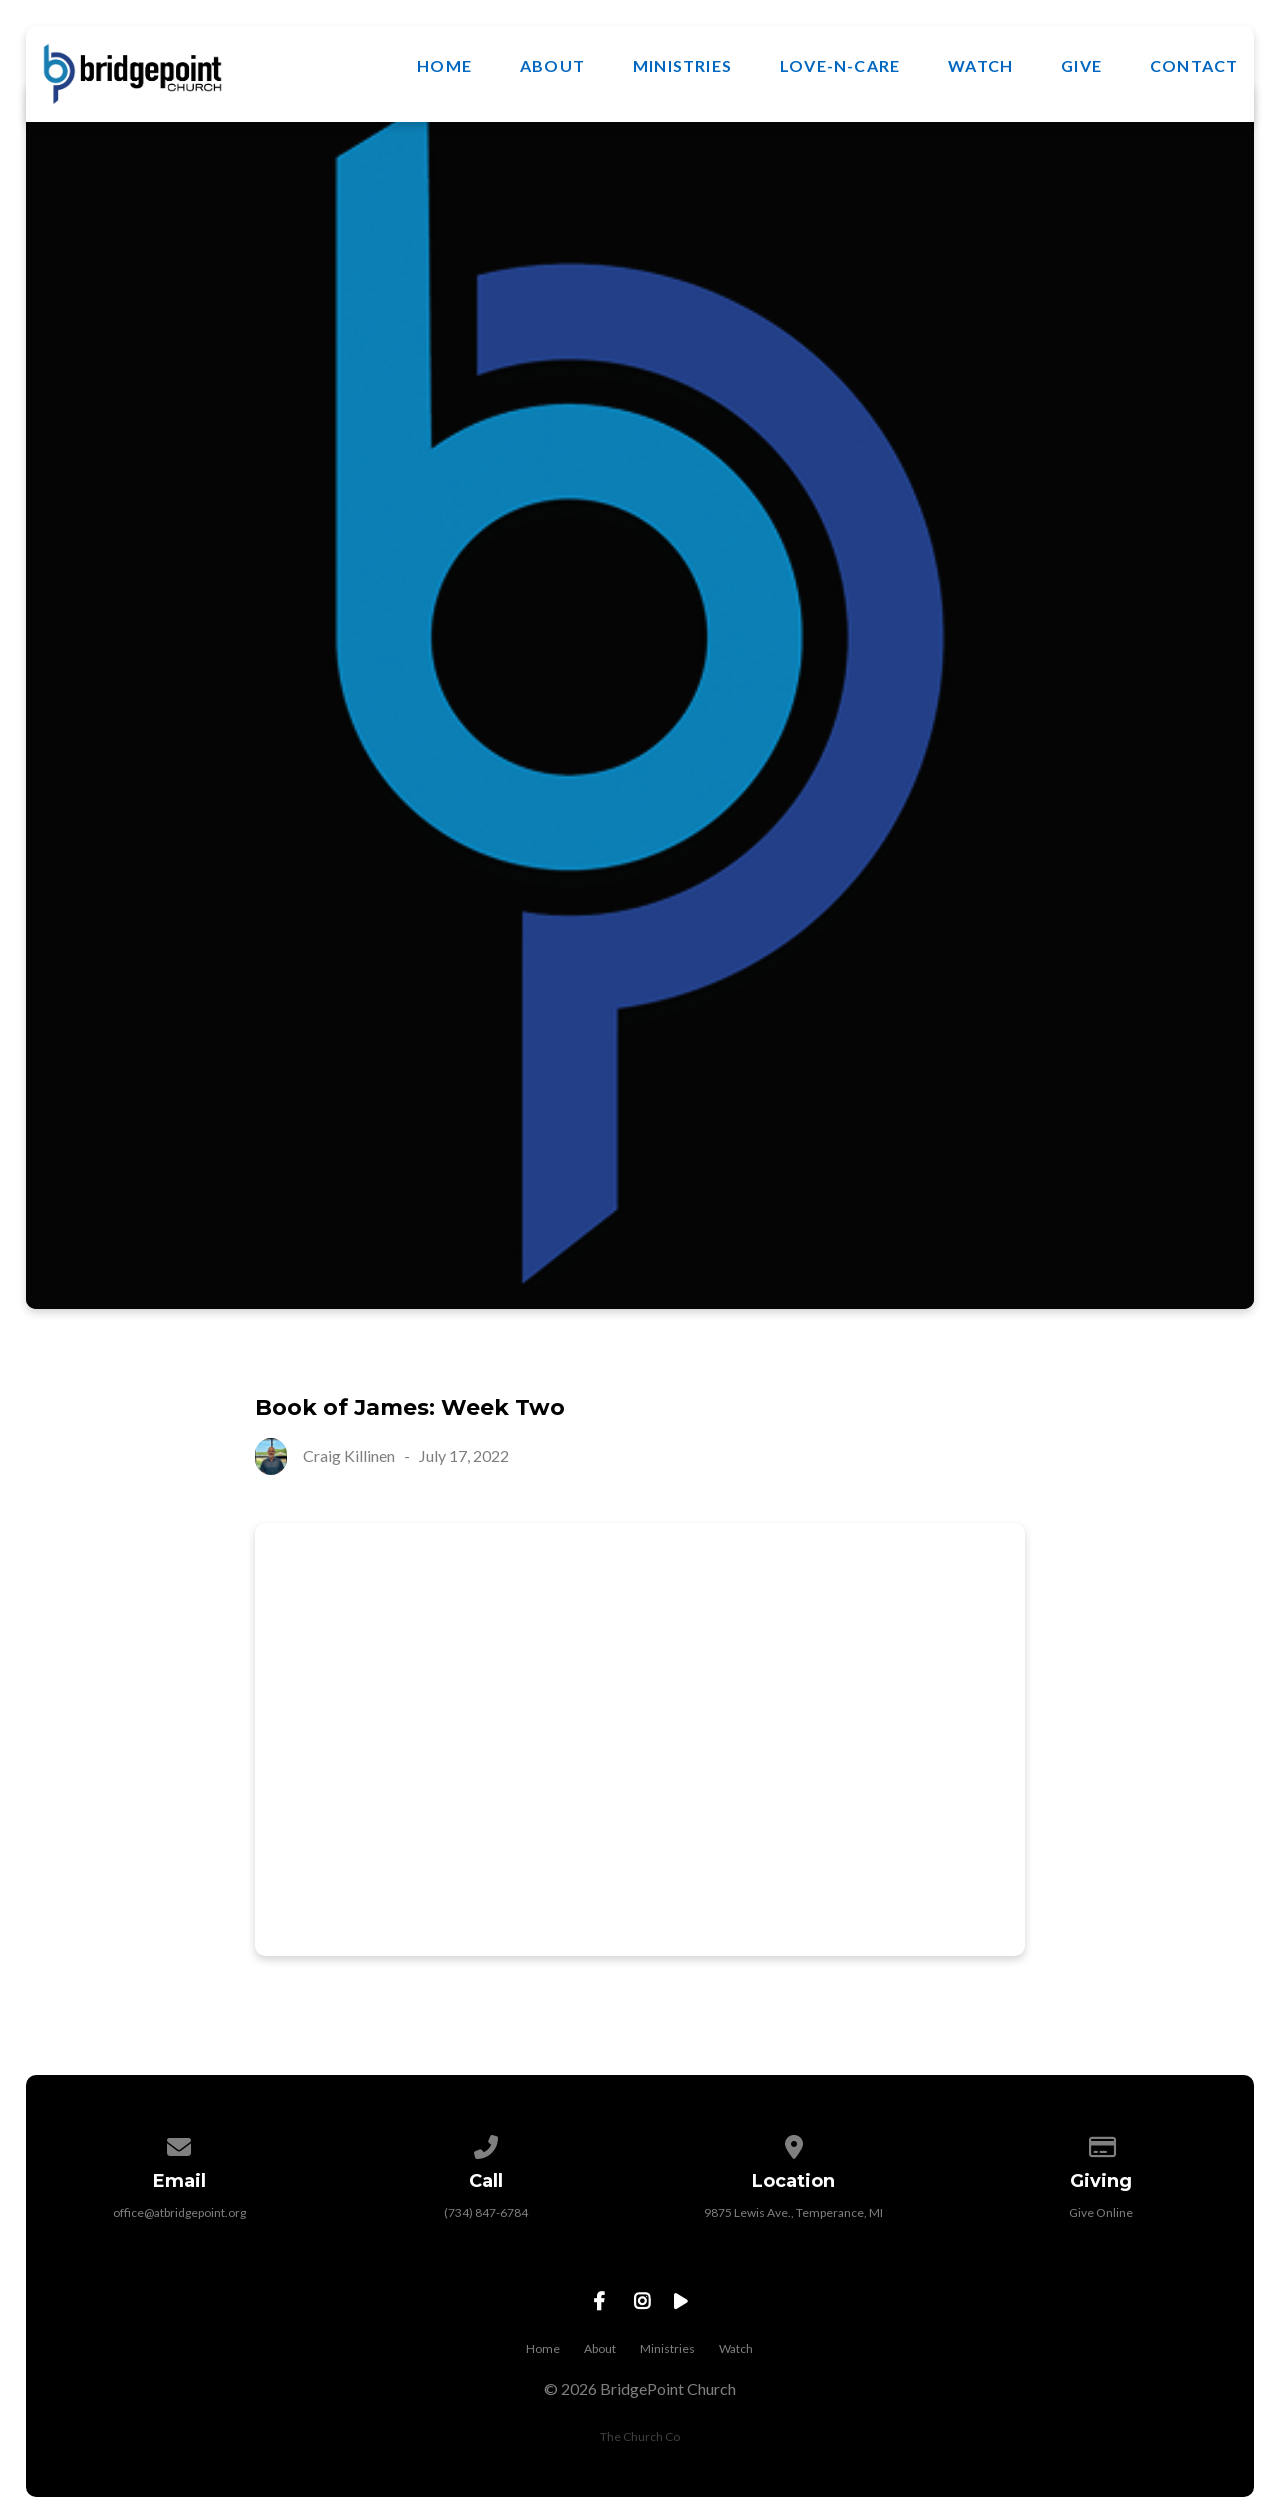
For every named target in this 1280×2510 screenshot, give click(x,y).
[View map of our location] (794, 2143)
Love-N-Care (840, 66)
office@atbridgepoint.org (179, 2212)
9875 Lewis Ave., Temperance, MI (793, 2212)
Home (444, 66)
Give (1081, 66)
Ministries (682, 66)
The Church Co (640, 2436)
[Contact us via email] (179, 2143)
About (552, 66)
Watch (980, 66)
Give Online (1101, 2212)
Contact (1194, 66)
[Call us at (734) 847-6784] (487, 2143)
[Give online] (1101, 2143)
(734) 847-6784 (486, 2212)
